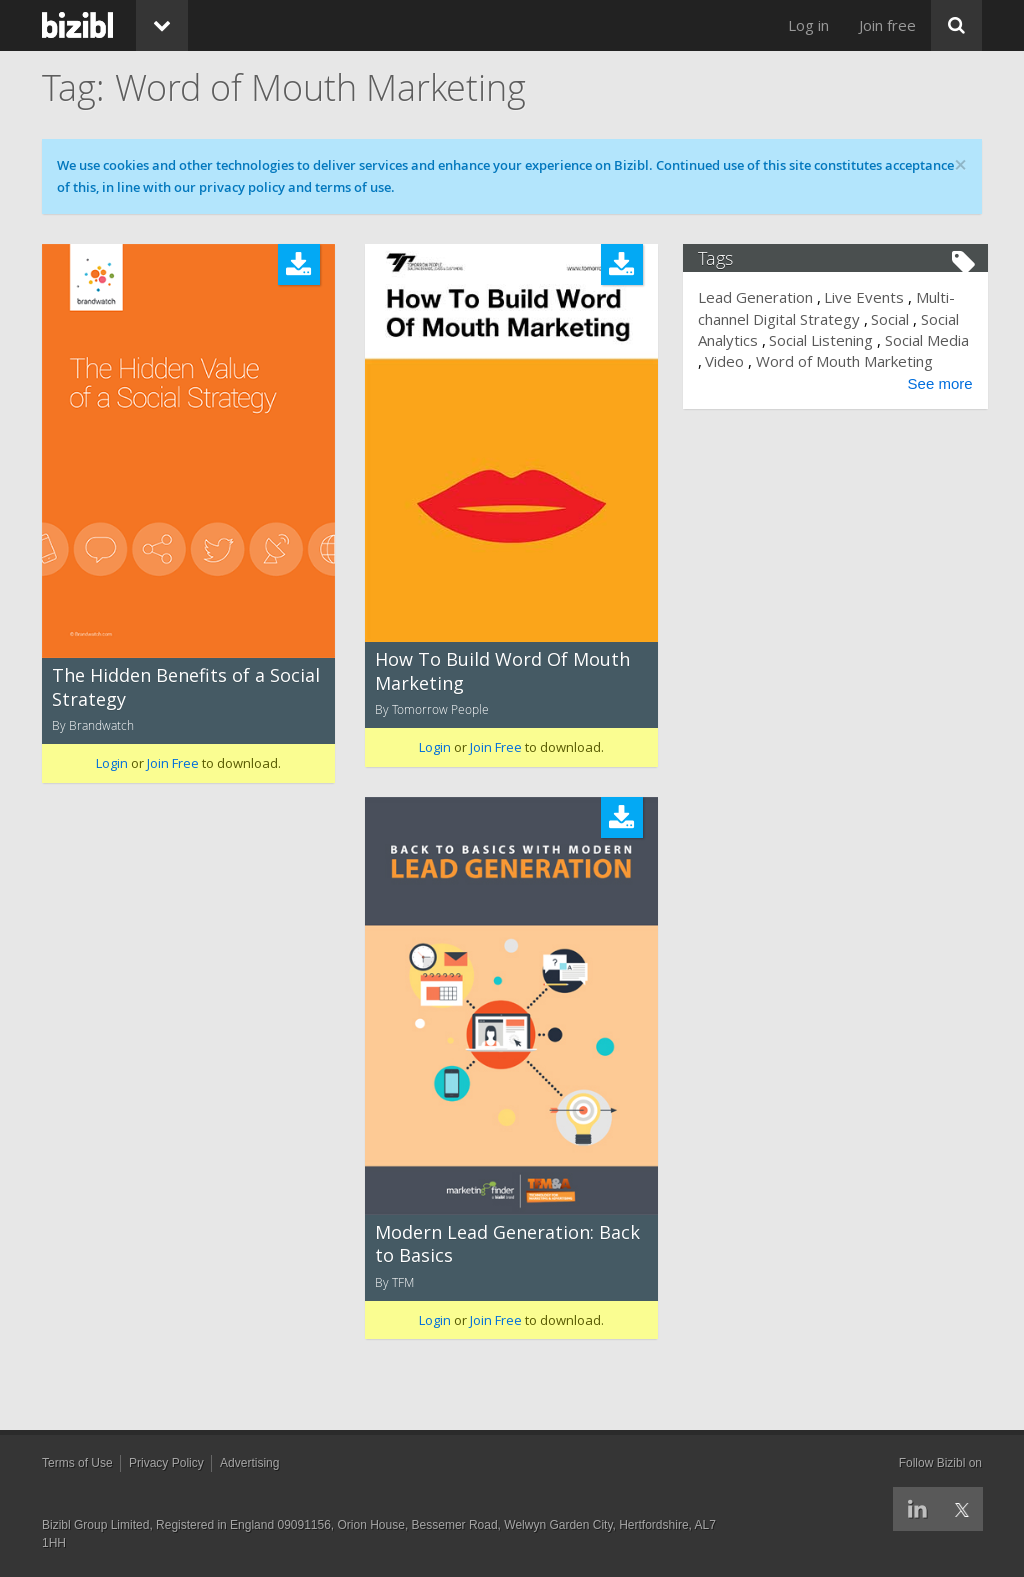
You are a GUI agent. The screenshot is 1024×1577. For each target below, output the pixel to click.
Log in (808, 25)
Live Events (870, 297)
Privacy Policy (166, 1463)
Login (112, 763)
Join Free (173, 763)
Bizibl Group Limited (95, 1525)
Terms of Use (77, 1463)
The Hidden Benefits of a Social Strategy (186, 686)
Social (896, 319)
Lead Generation (761, 297)
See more (934, 404)
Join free (887, 25)
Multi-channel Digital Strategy (832, 307)
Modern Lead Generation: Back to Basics (507, 1243)
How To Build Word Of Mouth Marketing (502, 670)
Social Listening (827, 340)
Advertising (249, 1463)
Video (776, 361)
